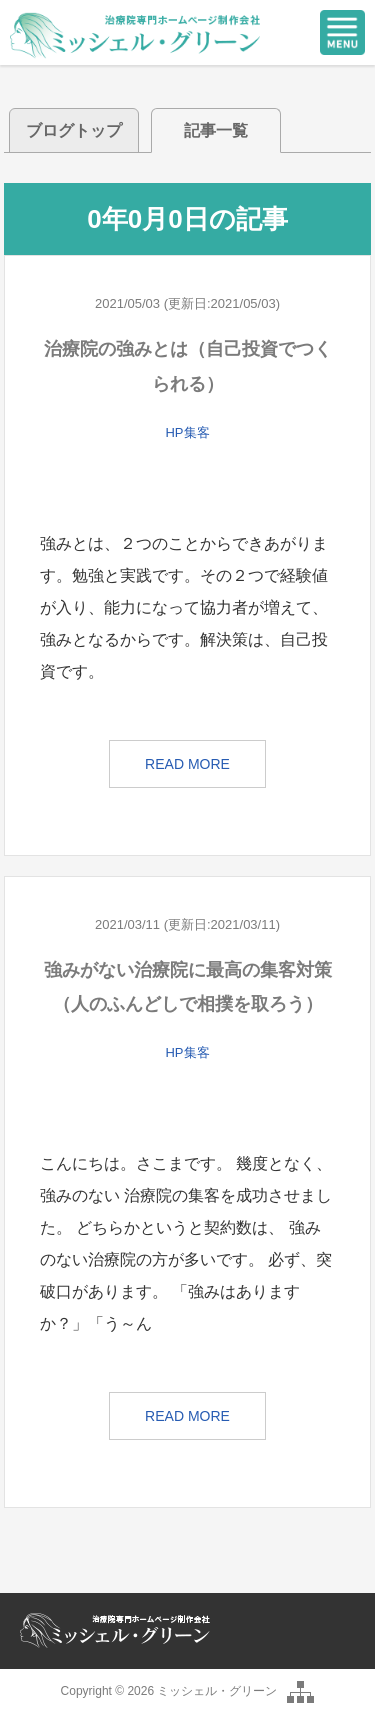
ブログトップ (74, 130)
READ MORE (187, 764)
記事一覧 (216, 130)
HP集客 (187, 432)
